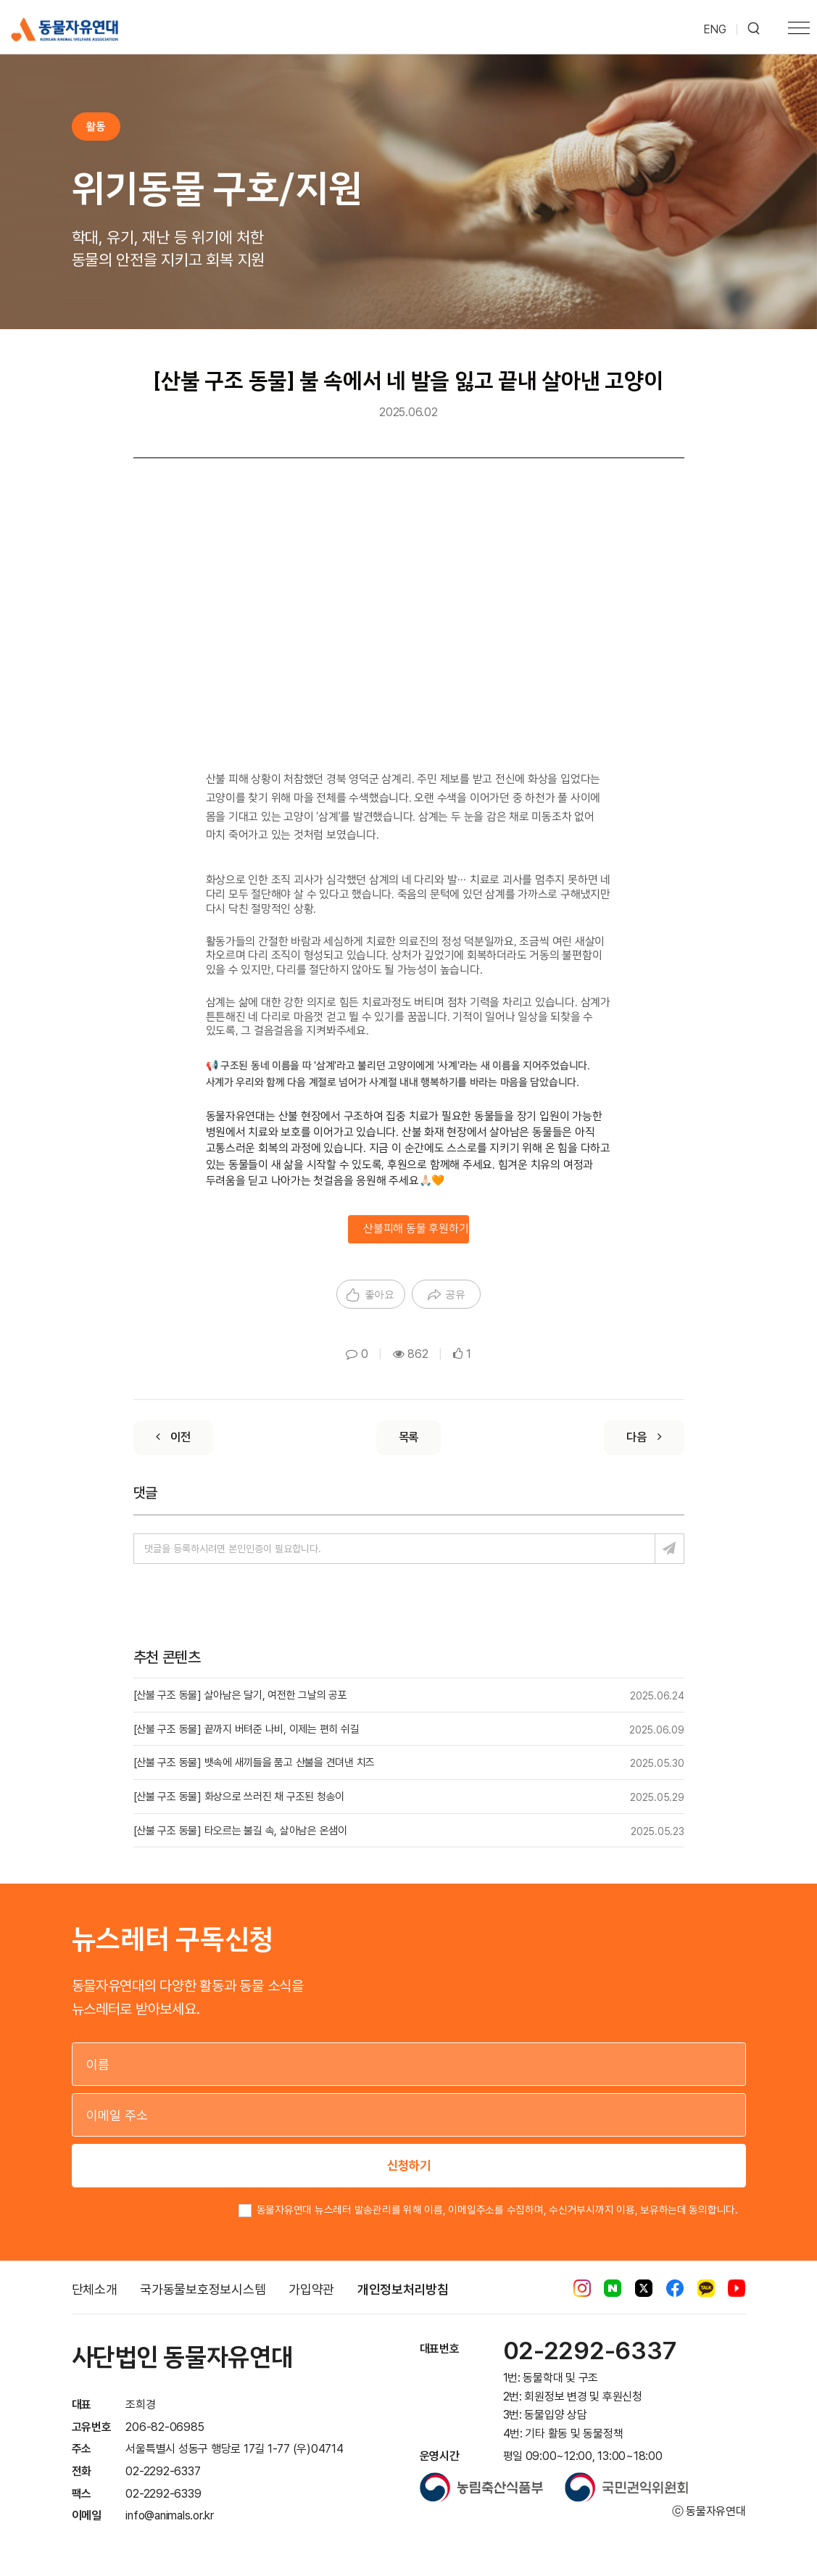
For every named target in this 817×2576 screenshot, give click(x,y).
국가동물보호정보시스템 (202, 2289)
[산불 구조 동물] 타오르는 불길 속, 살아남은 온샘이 (240, 1830)
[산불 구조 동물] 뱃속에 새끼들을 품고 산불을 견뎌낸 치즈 (254, 1762)
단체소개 (94, 2289)
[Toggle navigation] (799, 29)
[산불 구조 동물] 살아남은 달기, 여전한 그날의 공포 (240, 1695)
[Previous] (173, 1437)
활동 (95, 126)
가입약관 (311, 2289)
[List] (408, 1437)
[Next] (644, 1437)
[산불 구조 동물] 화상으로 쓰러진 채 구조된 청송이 (239, 1796)
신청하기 (409, 2165)
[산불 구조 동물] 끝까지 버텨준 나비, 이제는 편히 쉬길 (246, 1729)
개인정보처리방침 (403, 2289)
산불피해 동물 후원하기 (415, 1229)
